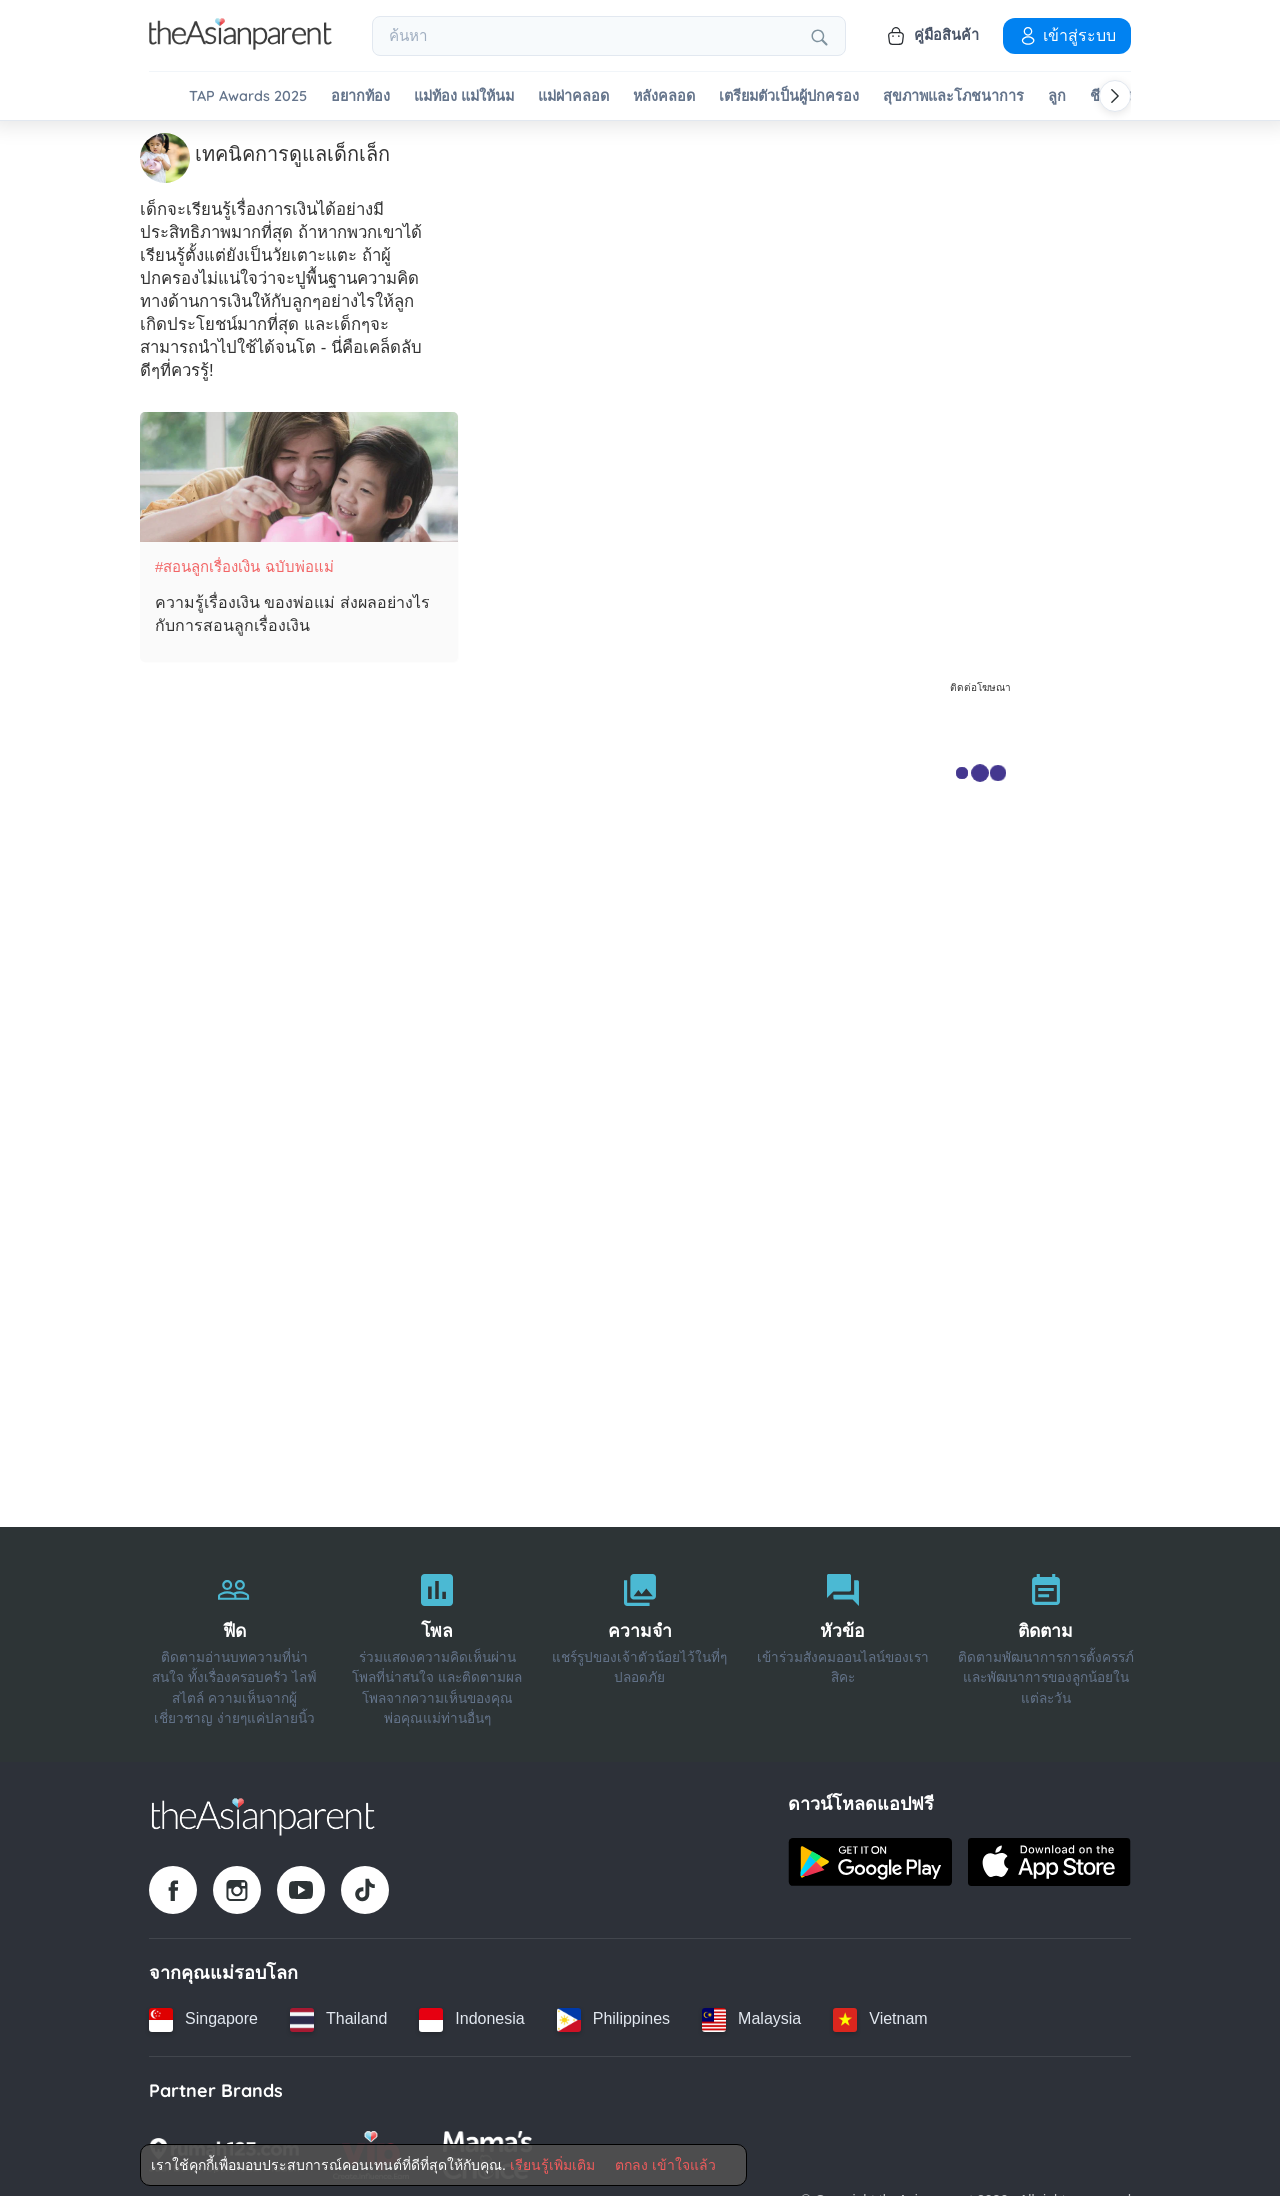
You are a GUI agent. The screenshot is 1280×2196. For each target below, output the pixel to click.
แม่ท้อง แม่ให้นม (464, 96)
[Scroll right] (1115, 96)
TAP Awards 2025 (248, 96)
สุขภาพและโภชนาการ (953, 96)
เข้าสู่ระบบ (1067, 35)
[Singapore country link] (203, 2018)
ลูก (1057, 96)
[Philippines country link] (613, 2018)
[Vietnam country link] (880, 2018)
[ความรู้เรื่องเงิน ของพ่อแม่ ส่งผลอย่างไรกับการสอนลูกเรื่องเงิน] (299, 476)
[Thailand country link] (338, 2018)
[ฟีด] (234, 1643)
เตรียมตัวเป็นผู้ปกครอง (789, 96)
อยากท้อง (360, 96)
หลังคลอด (664, 96)
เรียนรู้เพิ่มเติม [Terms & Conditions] (552, 2165)
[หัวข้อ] (842, 1643)
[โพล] (437, 1643)
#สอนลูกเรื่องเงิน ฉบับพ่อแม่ (244, 565)
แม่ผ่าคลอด (573, 96)
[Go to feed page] (240, 44)
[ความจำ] (640, 1643)
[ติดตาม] (1045, 1643)
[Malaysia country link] (751, 2018)
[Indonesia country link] (471, 2018)
